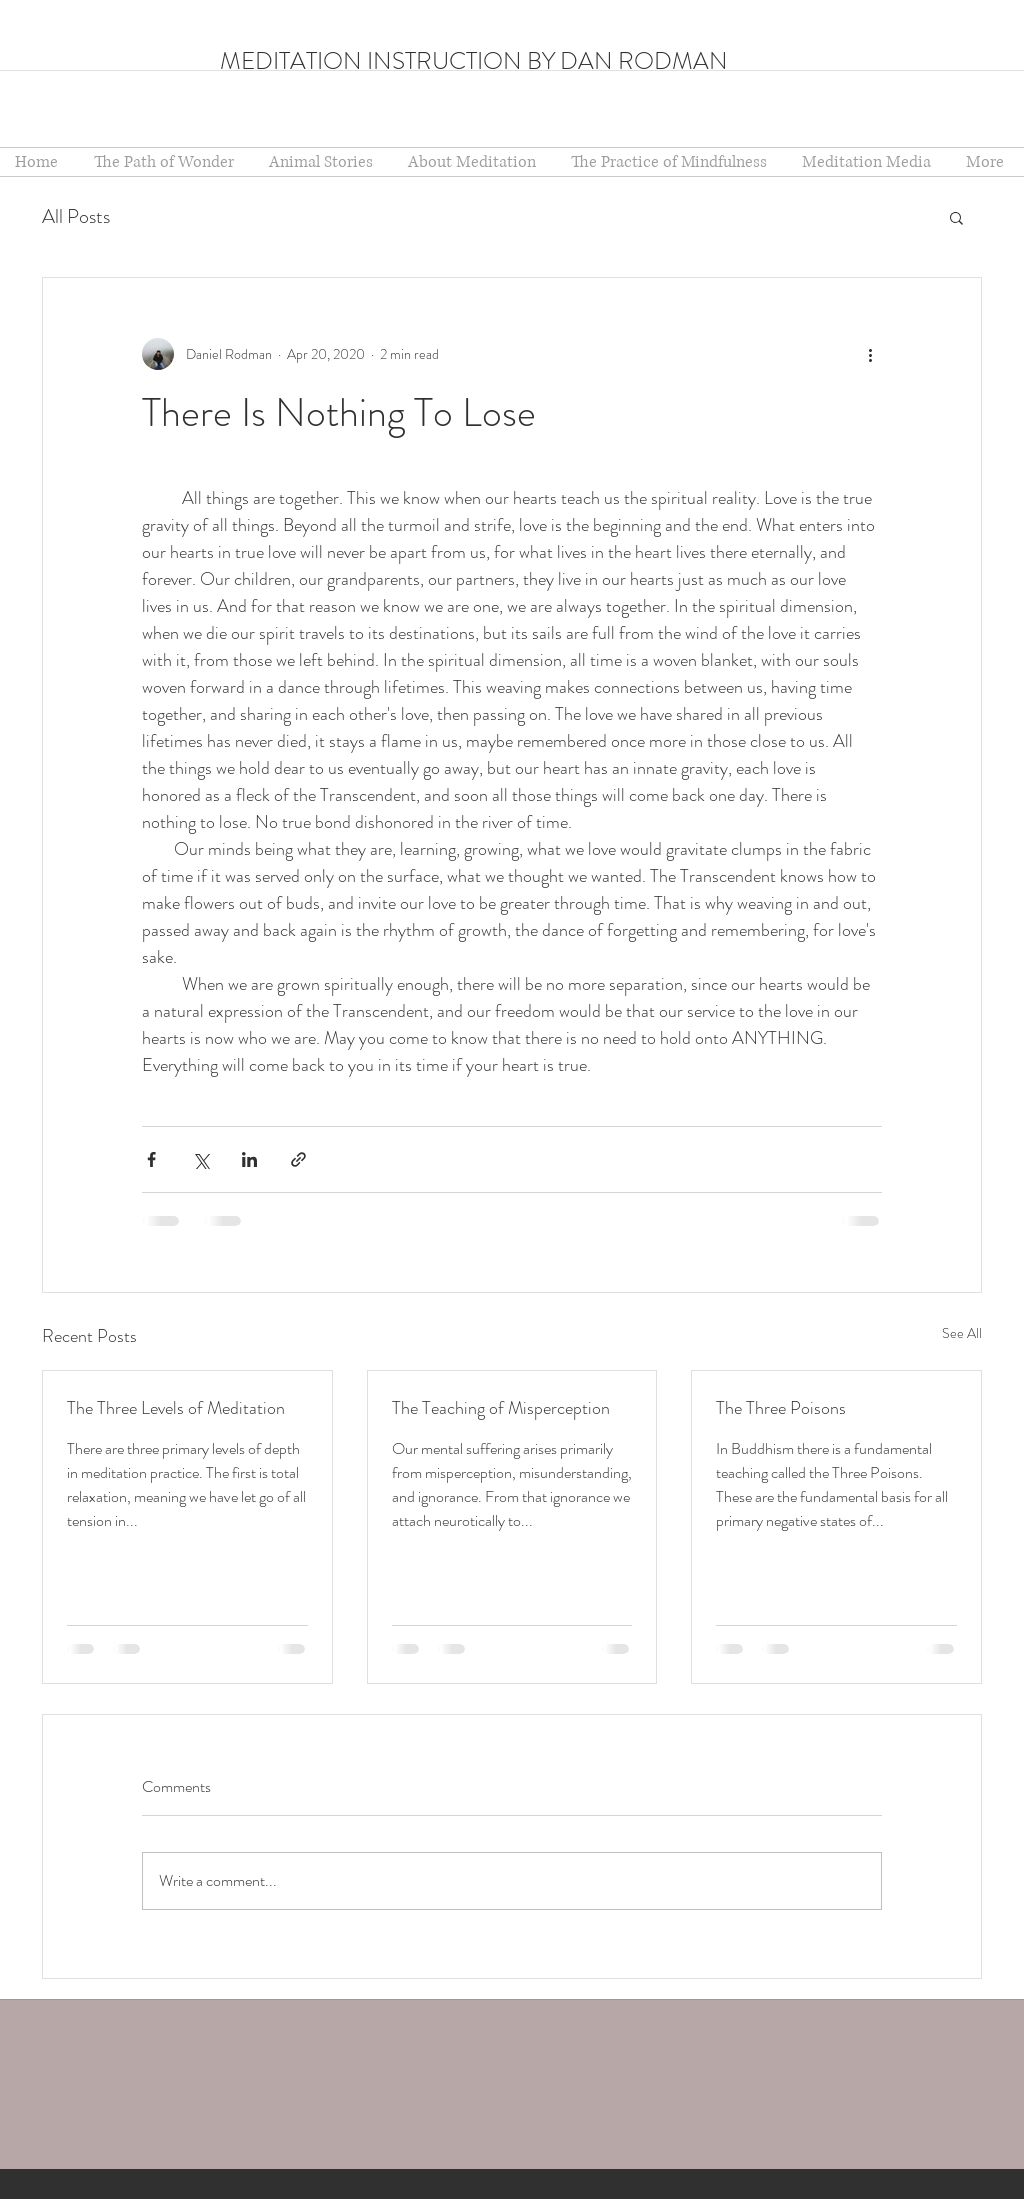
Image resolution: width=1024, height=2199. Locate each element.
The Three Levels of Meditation (176, 1408)
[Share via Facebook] (151, 1159)
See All (962, 1333)
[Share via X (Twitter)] (200, 1159)
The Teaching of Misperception (501, 1408)
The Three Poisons (781, 1408)
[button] (474, 162)
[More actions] (870, 354)
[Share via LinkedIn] (249, 1159)
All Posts (76, 216)
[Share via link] (298, 1159)
